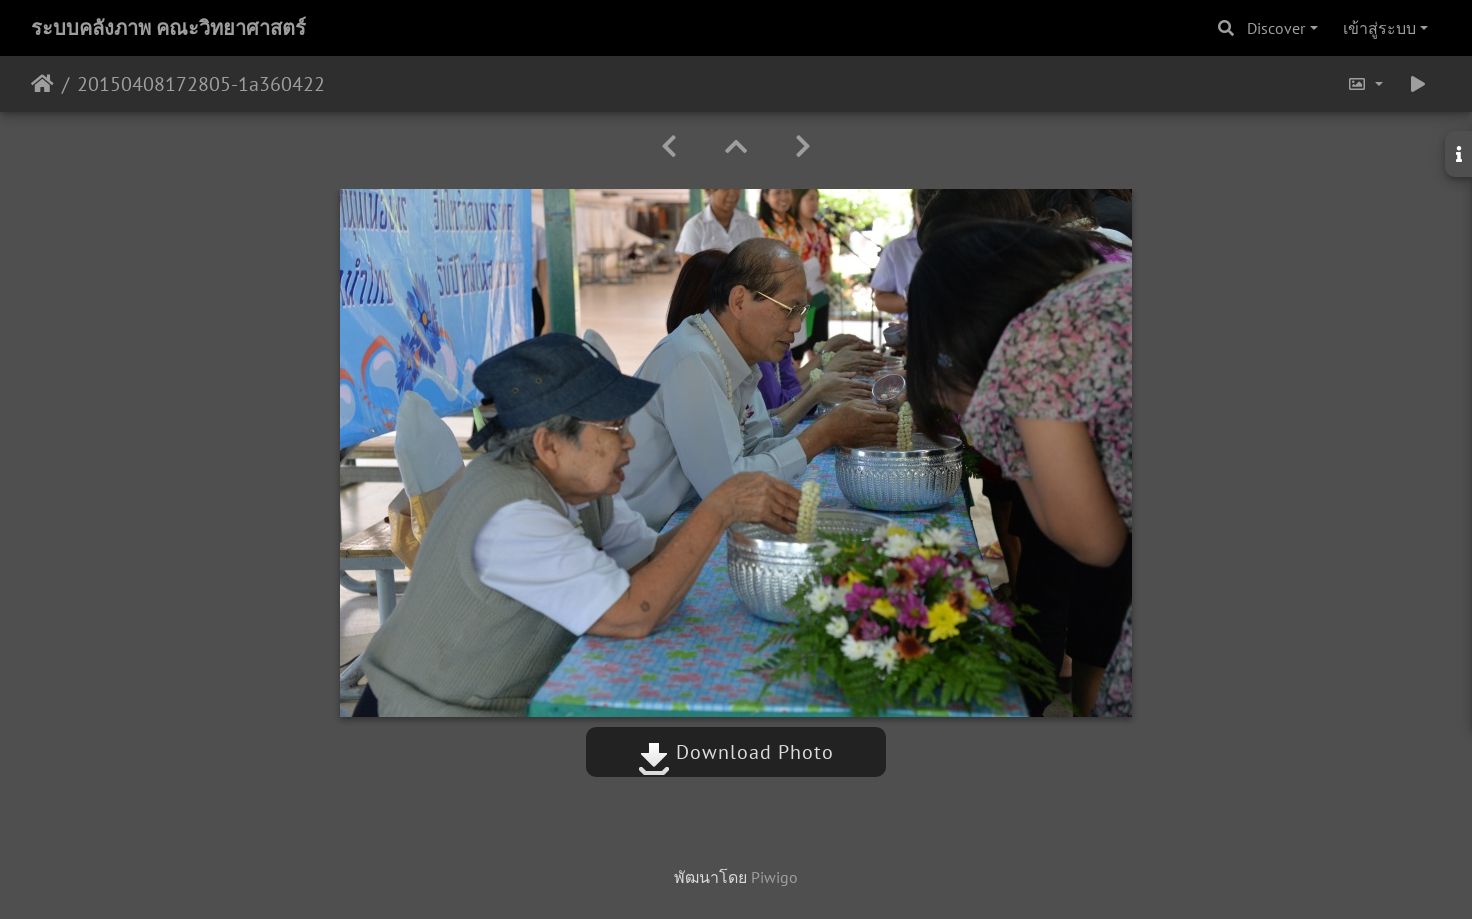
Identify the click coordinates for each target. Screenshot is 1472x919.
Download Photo (736, 752)
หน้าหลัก (42, 84)
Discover (1276, 28)
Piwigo (774, 877)
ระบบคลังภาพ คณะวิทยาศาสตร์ (168, 28)
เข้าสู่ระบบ (1379, 28)
